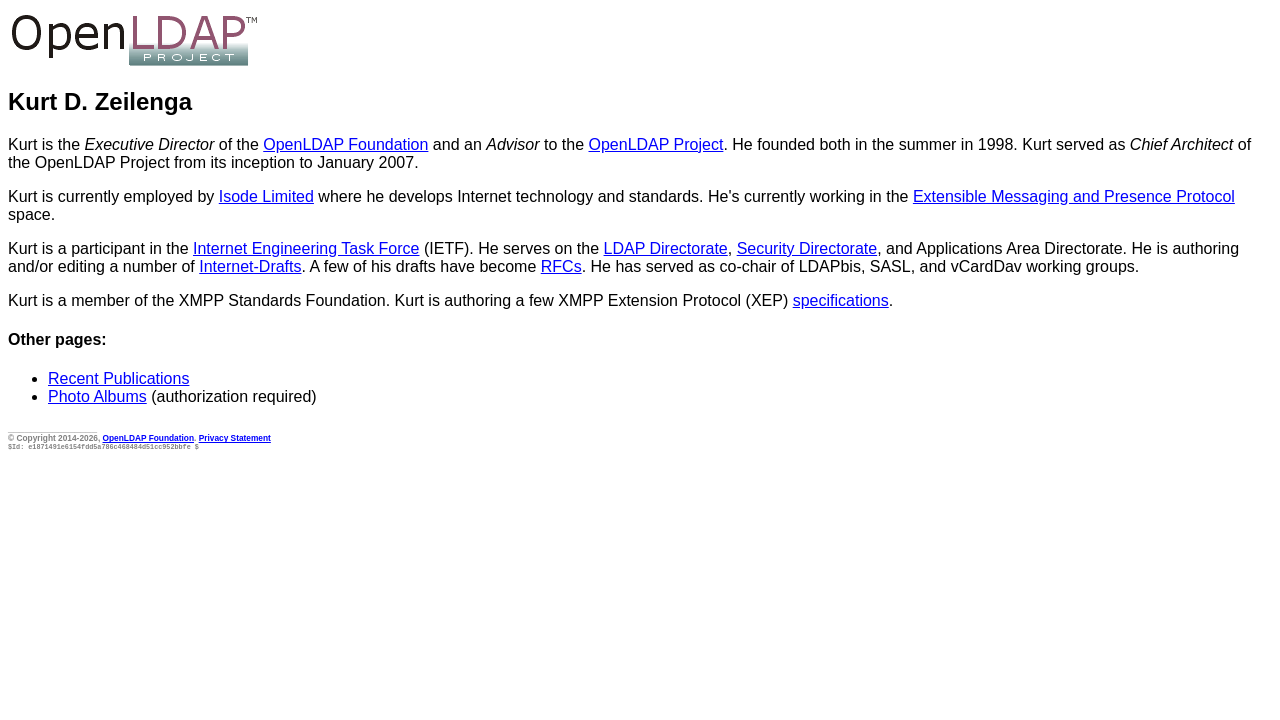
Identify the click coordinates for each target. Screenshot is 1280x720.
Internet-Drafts (250, 266)
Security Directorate (807, 248)
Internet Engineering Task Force (306, 248)
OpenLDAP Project (656, 144)
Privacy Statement (235, 438)
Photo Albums (97, 396)
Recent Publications (118, 378)
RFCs (561, 266)
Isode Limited (266, 196)
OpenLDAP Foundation (345, 144)
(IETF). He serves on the (511, 248)
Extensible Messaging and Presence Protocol (1074, 196)
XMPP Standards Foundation (282, 300)
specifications (841, 300)
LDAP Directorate (666, 248)
